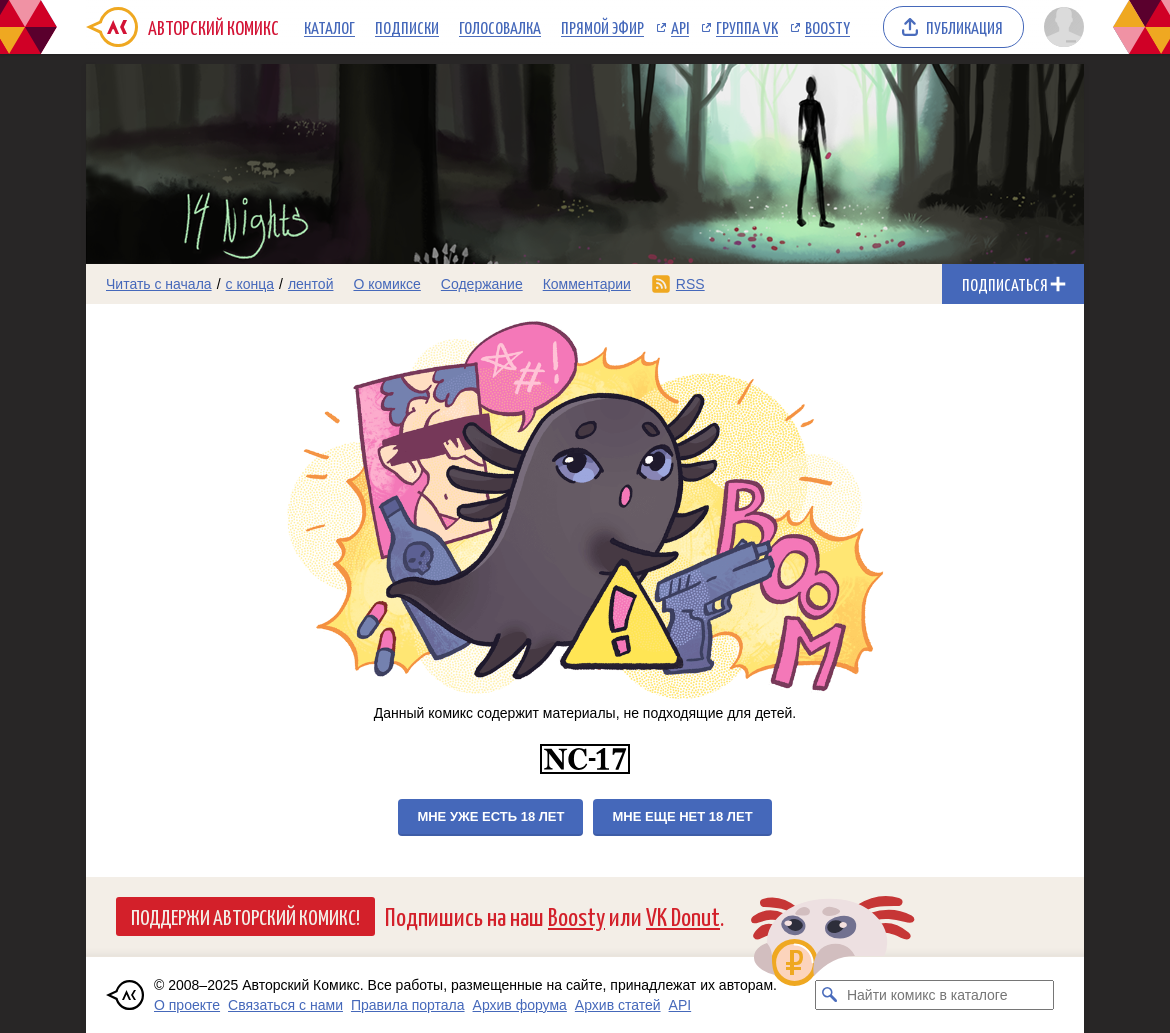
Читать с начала (159, 284)
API (680, 27)
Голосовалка (500, 27)
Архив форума (520, 1005)
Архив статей (618, 1005)
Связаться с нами (285, 1005)
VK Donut (683, 915)
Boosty (827, 27)
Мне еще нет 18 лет (682, 816)
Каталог (329, 27)
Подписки (407, 27)
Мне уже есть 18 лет (490, 816)
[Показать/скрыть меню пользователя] (1060, 27)
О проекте (187, 1005)
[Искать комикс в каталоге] (830, 995)
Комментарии (587, 284)
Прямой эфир (602, 27)
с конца (250, 284)
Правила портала (408, 1005)
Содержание (482, 284)
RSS (690, 284)
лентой (311, 284)
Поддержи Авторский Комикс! (245, 916)
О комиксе (386, 284)
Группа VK (747, 27)
